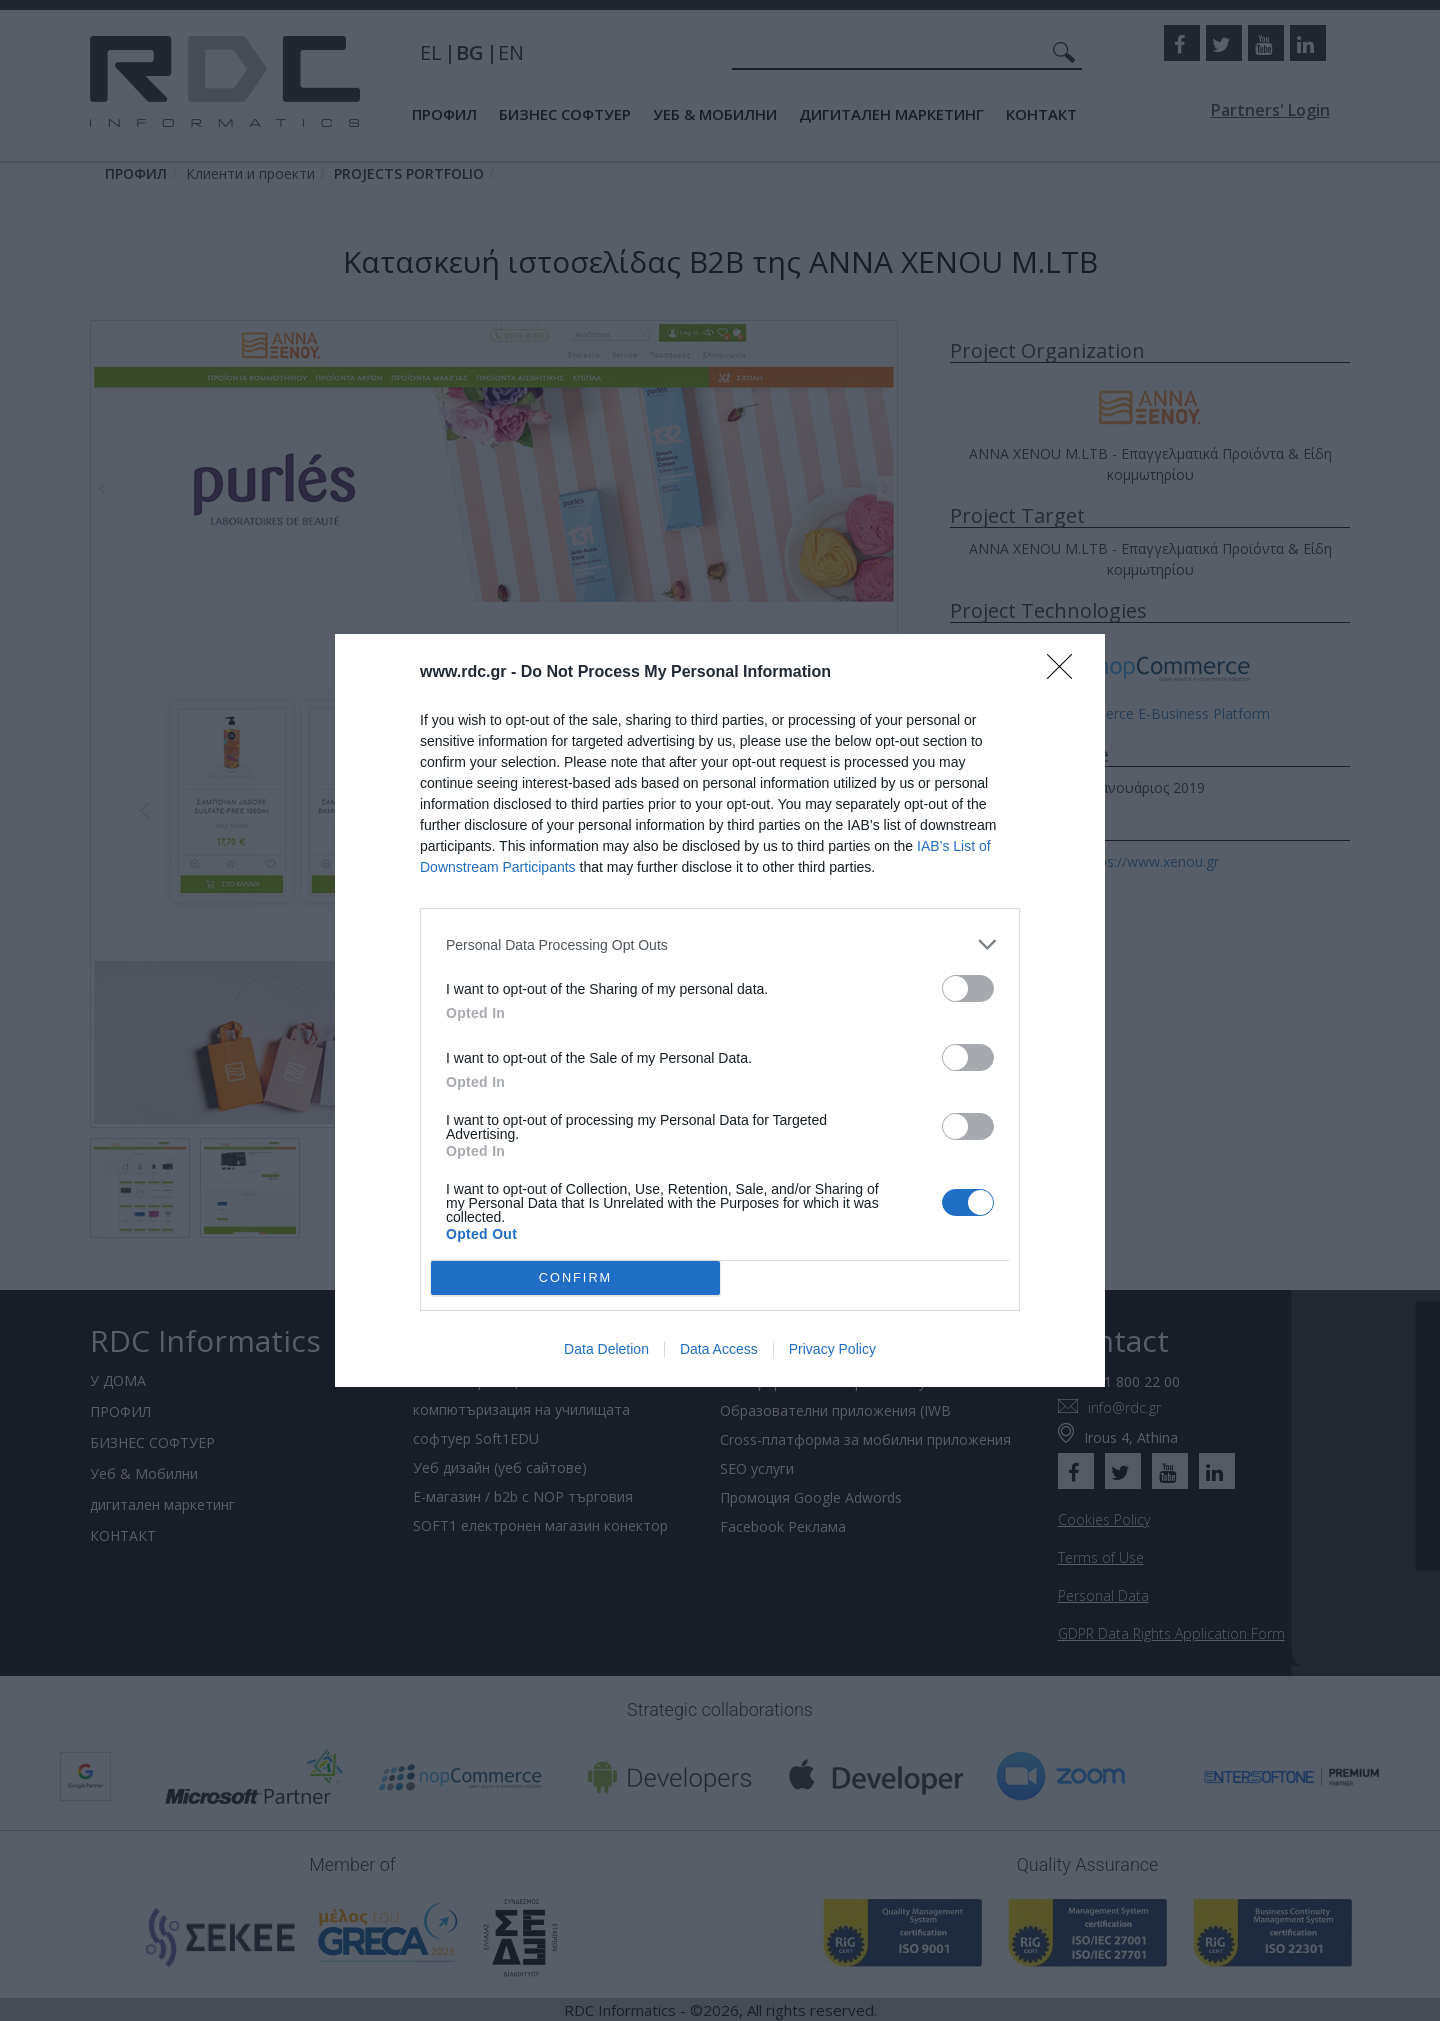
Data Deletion (606, 1349)
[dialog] (720, 1010)
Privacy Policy (832, 1349)
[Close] (1066, 673)
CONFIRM (575, 1278)
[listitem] (720, 944)
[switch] (968, 988)
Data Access (719, 1349)
